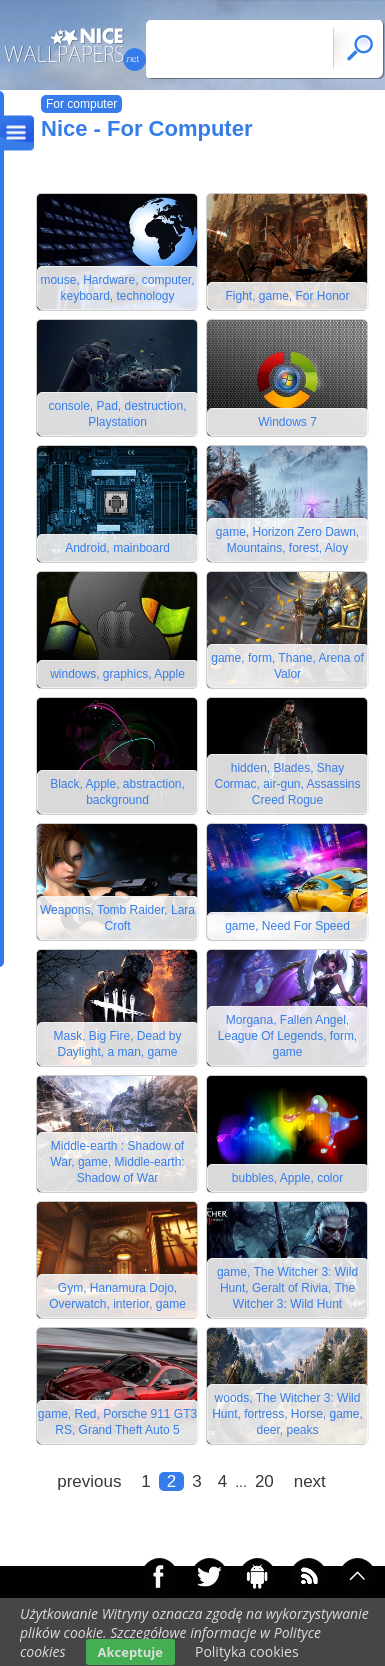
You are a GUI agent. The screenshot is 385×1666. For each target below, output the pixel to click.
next (310, 1481)
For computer (81, 104)
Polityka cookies (247, 1651)
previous (89, 1481)
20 (264, 1481)
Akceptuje (130, 1652)
